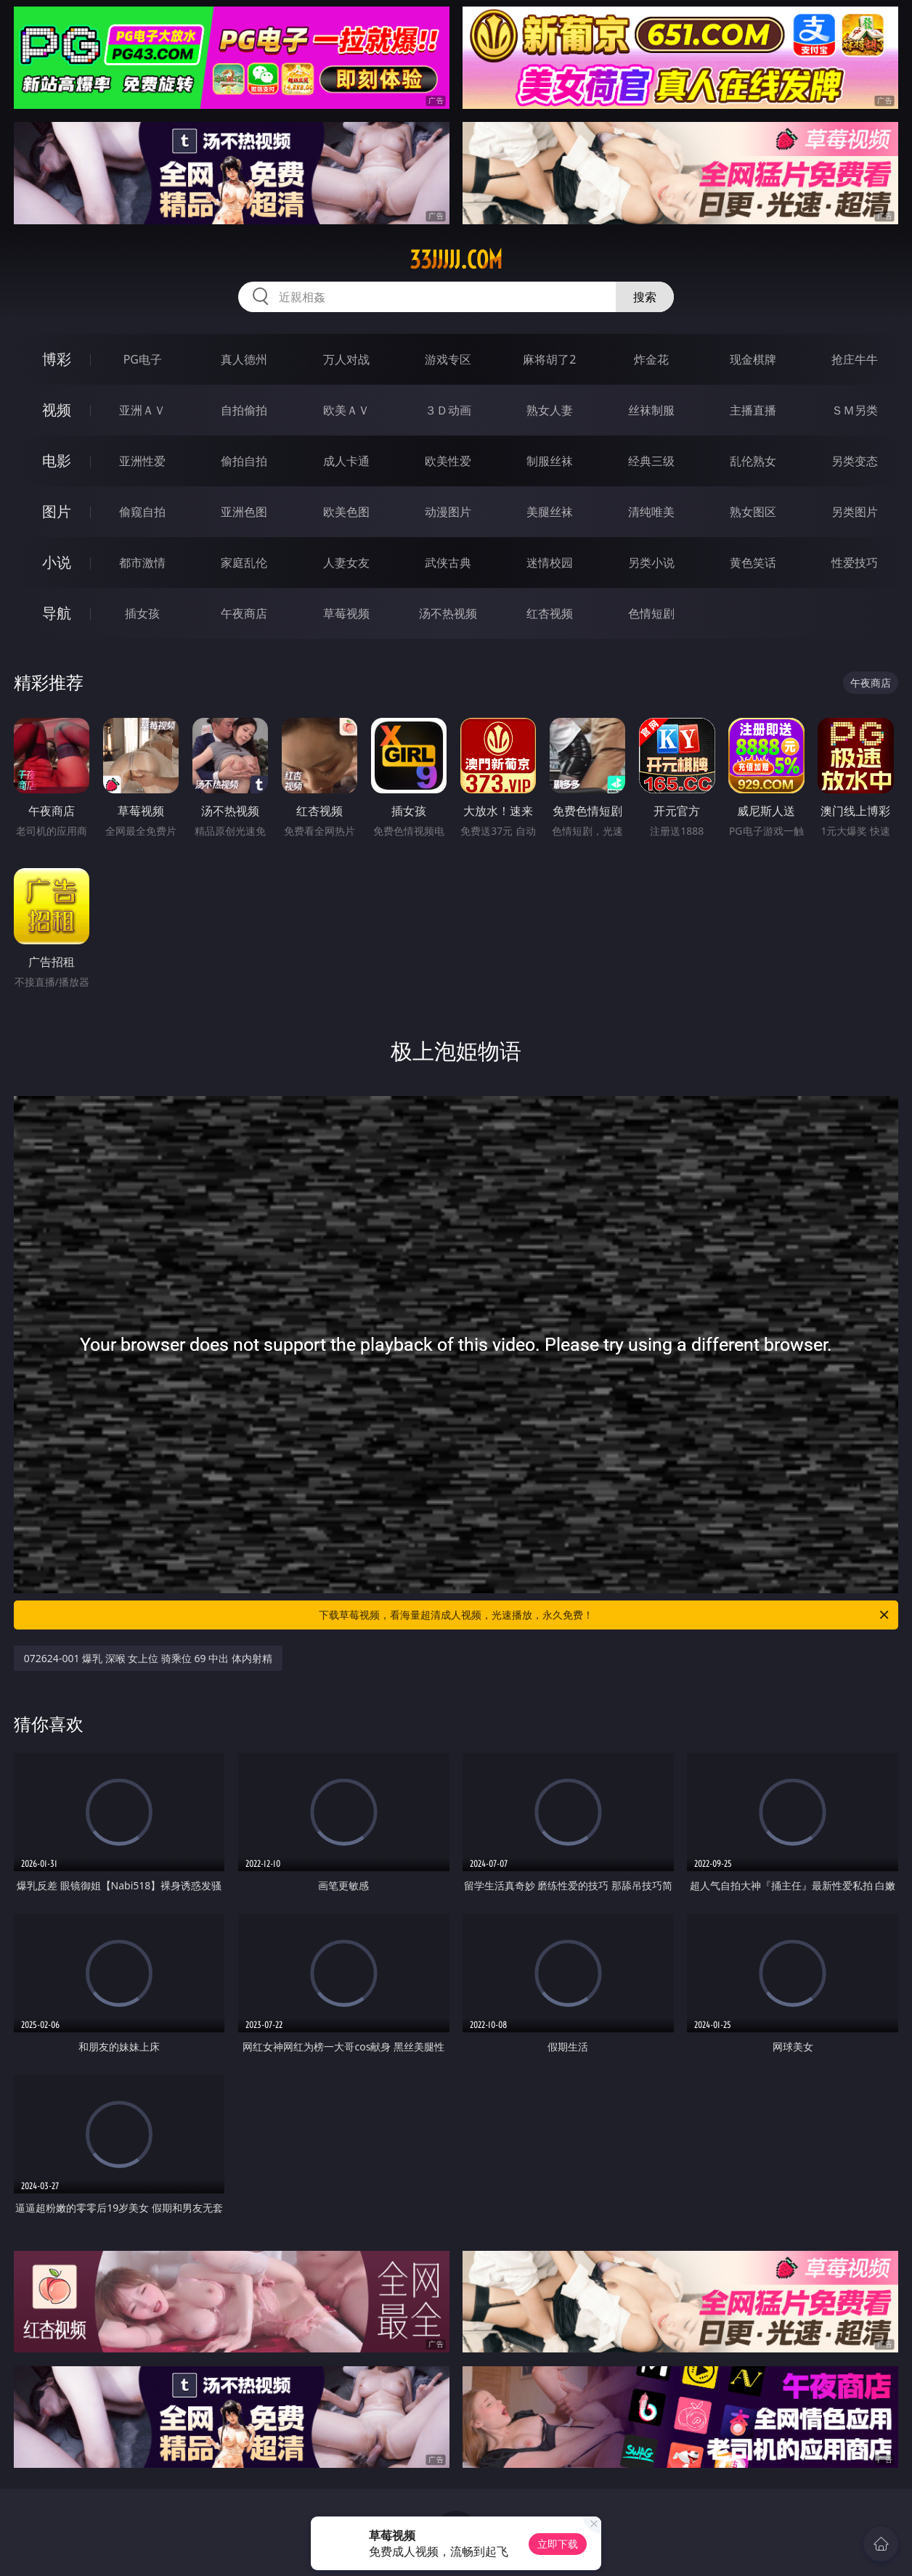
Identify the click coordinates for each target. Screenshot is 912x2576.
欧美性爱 (448, 461)
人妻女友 (346, 563)
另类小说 (651, 563)
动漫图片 (448, 512)
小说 (56, 562)
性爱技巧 (854, 563)
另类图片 (854, 512)
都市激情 (142, 563)
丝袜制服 (651, 410)
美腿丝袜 (549, 512)
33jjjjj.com (456, 259)
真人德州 (244, 359)
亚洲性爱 (142, 461)
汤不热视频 (448, 613)
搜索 (644, 297)
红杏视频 (549, 613)
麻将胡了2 (549, 359)
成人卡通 (346, 461)
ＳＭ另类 (854, 410)
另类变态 (854, 461)
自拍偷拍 (244, 410)
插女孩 (142, 613)
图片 (56, 511)
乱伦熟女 (753, 461)
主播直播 (753, 410)
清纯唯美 (651, 512)
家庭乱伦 (244, 563)
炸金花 (651, 359)
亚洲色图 (244, 512)
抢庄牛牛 (854, 359)
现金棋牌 (753, 359)
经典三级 (651, 461)
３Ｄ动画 (448, 410)
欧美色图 (346, 512)
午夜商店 (244, 613)
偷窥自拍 (142, 512)
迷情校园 (549, 563)
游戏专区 (448, 359)
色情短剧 (651, 613)
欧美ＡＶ (346, 410)
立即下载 (557, 2544)
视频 (56, 410)
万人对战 (346, 359)
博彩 (56, 359)
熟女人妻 (549, 410)
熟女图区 (753, 512)
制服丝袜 (549, 461)
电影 (56, 460)
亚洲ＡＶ (142, 410)
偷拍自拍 (244, 461)
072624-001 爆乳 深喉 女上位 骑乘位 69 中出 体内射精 (148, 1658)
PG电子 (142, 359)
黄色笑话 (753, 563)
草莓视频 (346, 613)
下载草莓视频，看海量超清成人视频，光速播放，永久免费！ (605, 1615)
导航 (56, 613)
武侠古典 (448, 563)
